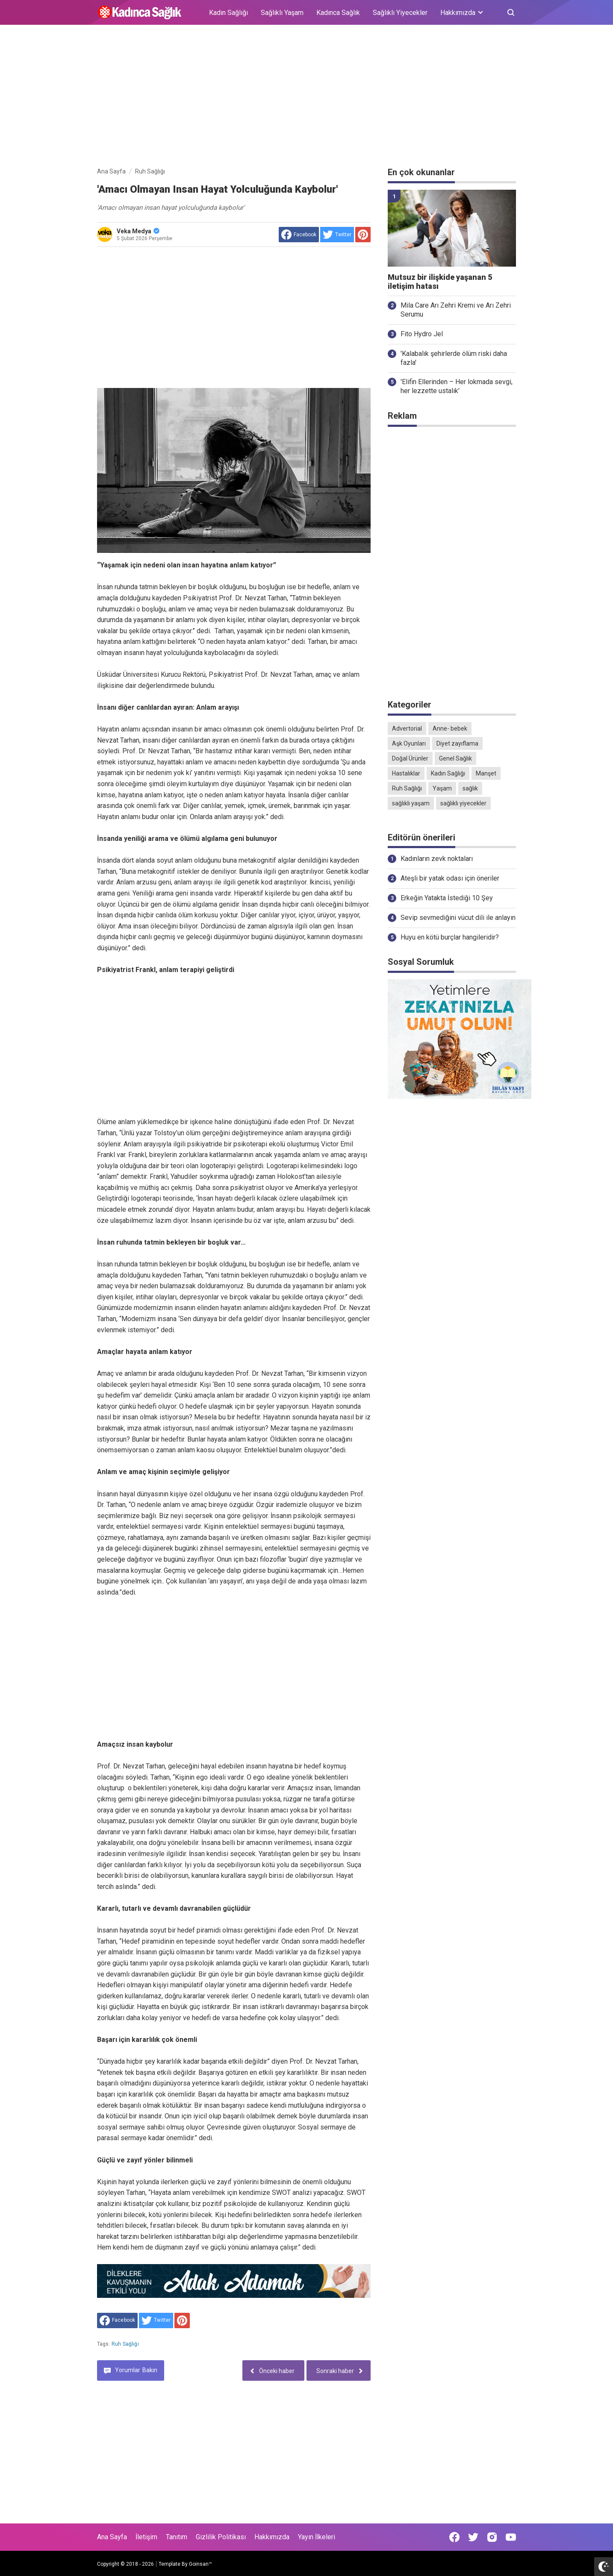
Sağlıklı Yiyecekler (400, 13)
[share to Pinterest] (363, 234)
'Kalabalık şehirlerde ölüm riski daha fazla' (454, 358)
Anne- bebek (450, 728)
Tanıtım (176, 2537)
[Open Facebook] (454, 2537)
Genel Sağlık (455, 758)
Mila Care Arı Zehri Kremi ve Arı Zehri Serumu (456, 309)
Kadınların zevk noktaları (437, 859)
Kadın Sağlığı (228, 13)
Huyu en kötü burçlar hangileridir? (450, 937)
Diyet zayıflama (457, 743)
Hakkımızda (271, 2537)
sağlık (470, 788)
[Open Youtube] (511, 2537)
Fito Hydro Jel (422, 334)
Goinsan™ (200, 2564)
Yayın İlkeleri (316, 2537)
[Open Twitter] (473, 2537)
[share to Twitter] (337, 234)
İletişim (146, 2537)
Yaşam (442, 788)
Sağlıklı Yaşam (282, 13)
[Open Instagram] (492, 2537)
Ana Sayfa (112, 2537)
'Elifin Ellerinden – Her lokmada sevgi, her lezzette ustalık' (457, 386)
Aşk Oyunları (409, 743)
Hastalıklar (406, 773)
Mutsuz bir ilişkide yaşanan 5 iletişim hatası (440, 282)
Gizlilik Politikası (221, 2537)
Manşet (486, 773)
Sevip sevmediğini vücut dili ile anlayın (458, 917)
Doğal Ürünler (410, 758)
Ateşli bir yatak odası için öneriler (450, 878)
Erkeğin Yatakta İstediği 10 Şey (447, 898)
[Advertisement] (306, 97)
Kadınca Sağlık (338, 13)
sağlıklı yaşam (411, 803)
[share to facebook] (299, 234)
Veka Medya (138, 231)
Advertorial (407, 728)
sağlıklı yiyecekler (463, 803)
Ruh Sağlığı (125, 2344)
